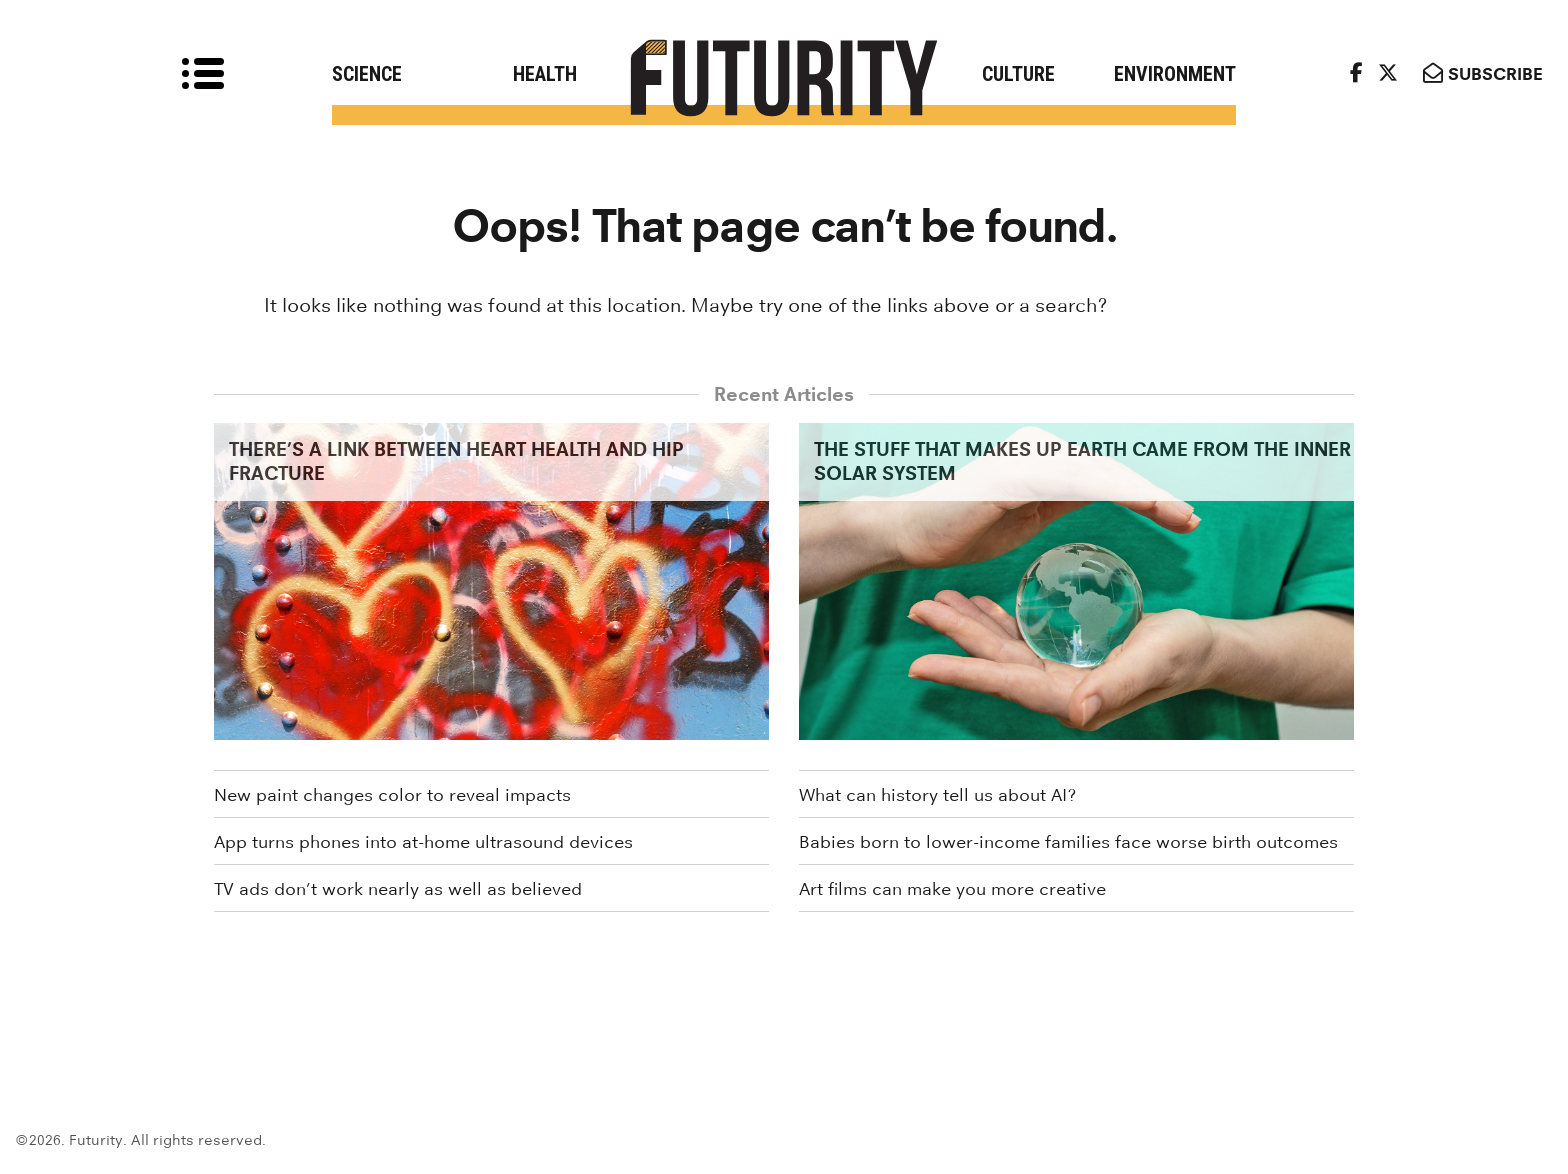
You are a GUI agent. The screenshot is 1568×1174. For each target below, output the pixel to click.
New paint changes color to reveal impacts (392, 795)
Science (367, 74)
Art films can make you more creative (952, 889)
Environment (1175, 74)
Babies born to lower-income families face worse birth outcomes (1068, 842)
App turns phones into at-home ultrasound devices (423, 842)
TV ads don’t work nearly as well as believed (398, 889)
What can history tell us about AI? (937, 795)
